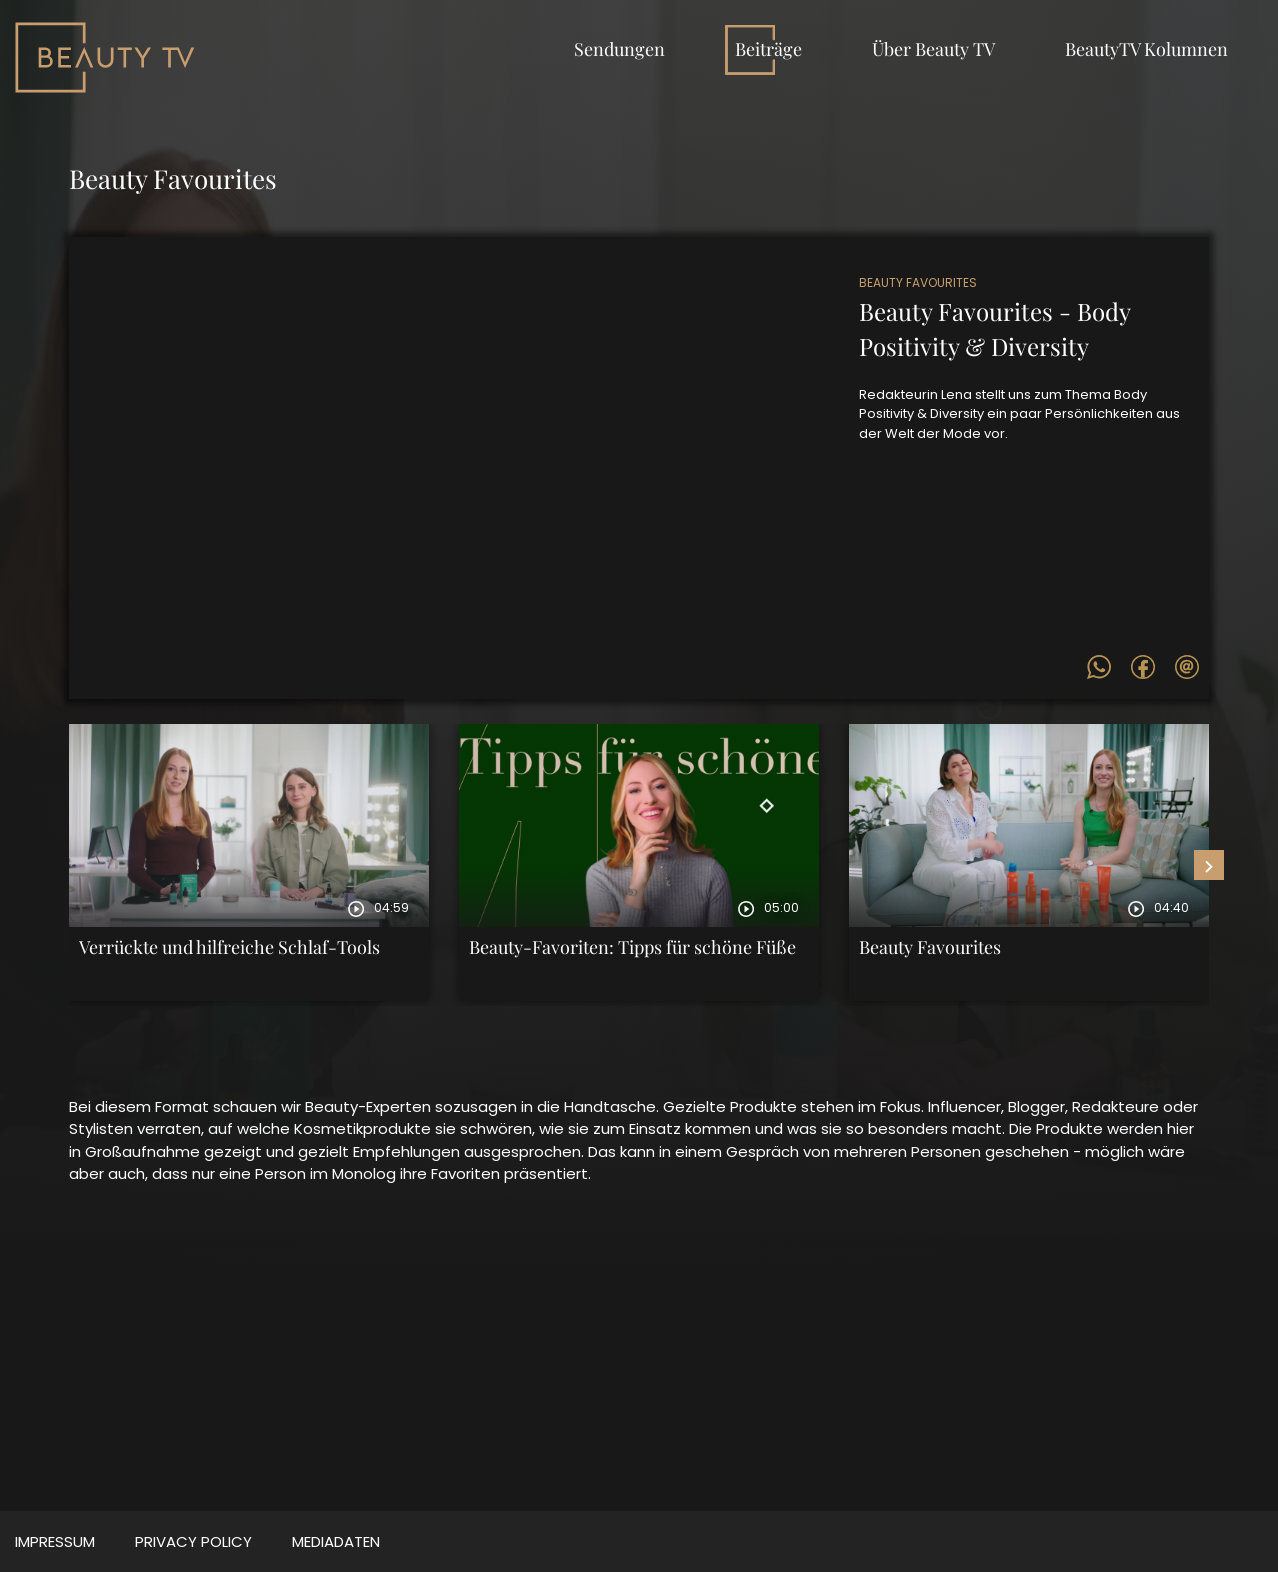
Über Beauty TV (933, 49)
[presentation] (1209, 865)
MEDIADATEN (336, 1541)
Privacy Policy (193, 1541)
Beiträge (768, 49)
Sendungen (619, 49)
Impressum (55, 1541)
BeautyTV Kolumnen (1146, 49)
